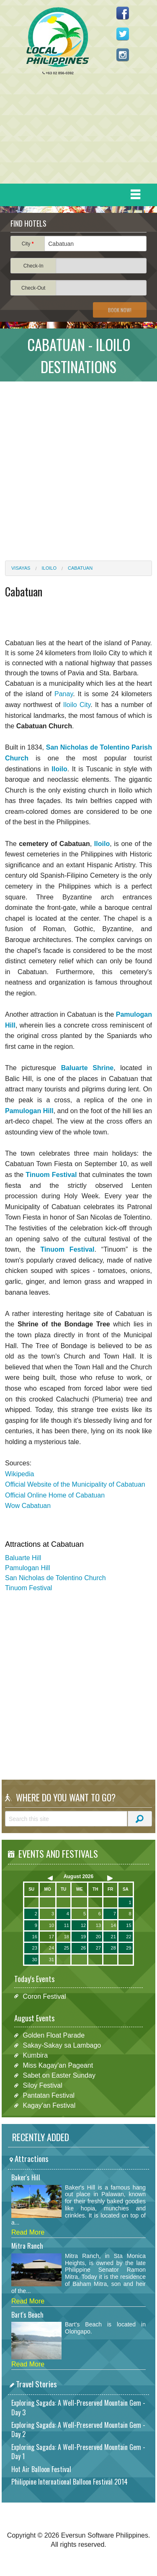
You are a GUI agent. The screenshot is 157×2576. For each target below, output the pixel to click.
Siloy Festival (42, 2085)
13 (98, 1925)
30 (34, 1959)
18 (66, 1936)
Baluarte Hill (23, 1557)
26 (83, 1947)
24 (51, 1947)
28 (113, 1947)
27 (98, 1947)
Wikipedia (19, 1473)
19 (83, 1936)
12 (83, 1925)
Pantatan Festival (49, 2095)
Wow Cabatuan (28, 1505)
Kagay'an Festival (49, 2105)
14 (113, 1925)
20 (98, 1936)
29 (128, 1947)
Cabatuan (80, 568)
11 (66, 1925)
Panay (63, 693)
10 (51, 1925)
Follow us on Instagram (122, 54)
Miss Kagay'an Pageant (58, 2065)
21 (113, 1936)
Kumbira (35, 2055)
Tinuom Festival (28, 1587)
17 (51, 1936)
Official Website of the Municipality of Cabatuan (75, 1484)
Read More (27, 2232)
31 (51, 1959)
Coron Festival (44, 1996)
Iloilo (49, 568)
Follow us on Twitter (122, 34)
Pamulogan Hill (27, 1567)
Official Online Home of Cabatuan (55, 1495)
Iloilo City (77, 704)
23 (34, 1947)
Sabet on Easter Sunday (59, 2075)
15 (128, 1925)
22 (128, 1936)
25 (66, 1947)
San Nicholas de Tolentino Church (55, 1577)
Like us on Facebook (122, 13)
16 (34, 1936)
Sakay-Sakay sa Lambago (62, 2045)
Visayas (20, 568)
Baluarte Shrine (87, 1067)
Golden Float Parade (54, 2035)
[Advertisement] (75, 131)
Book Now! (119, 309)
